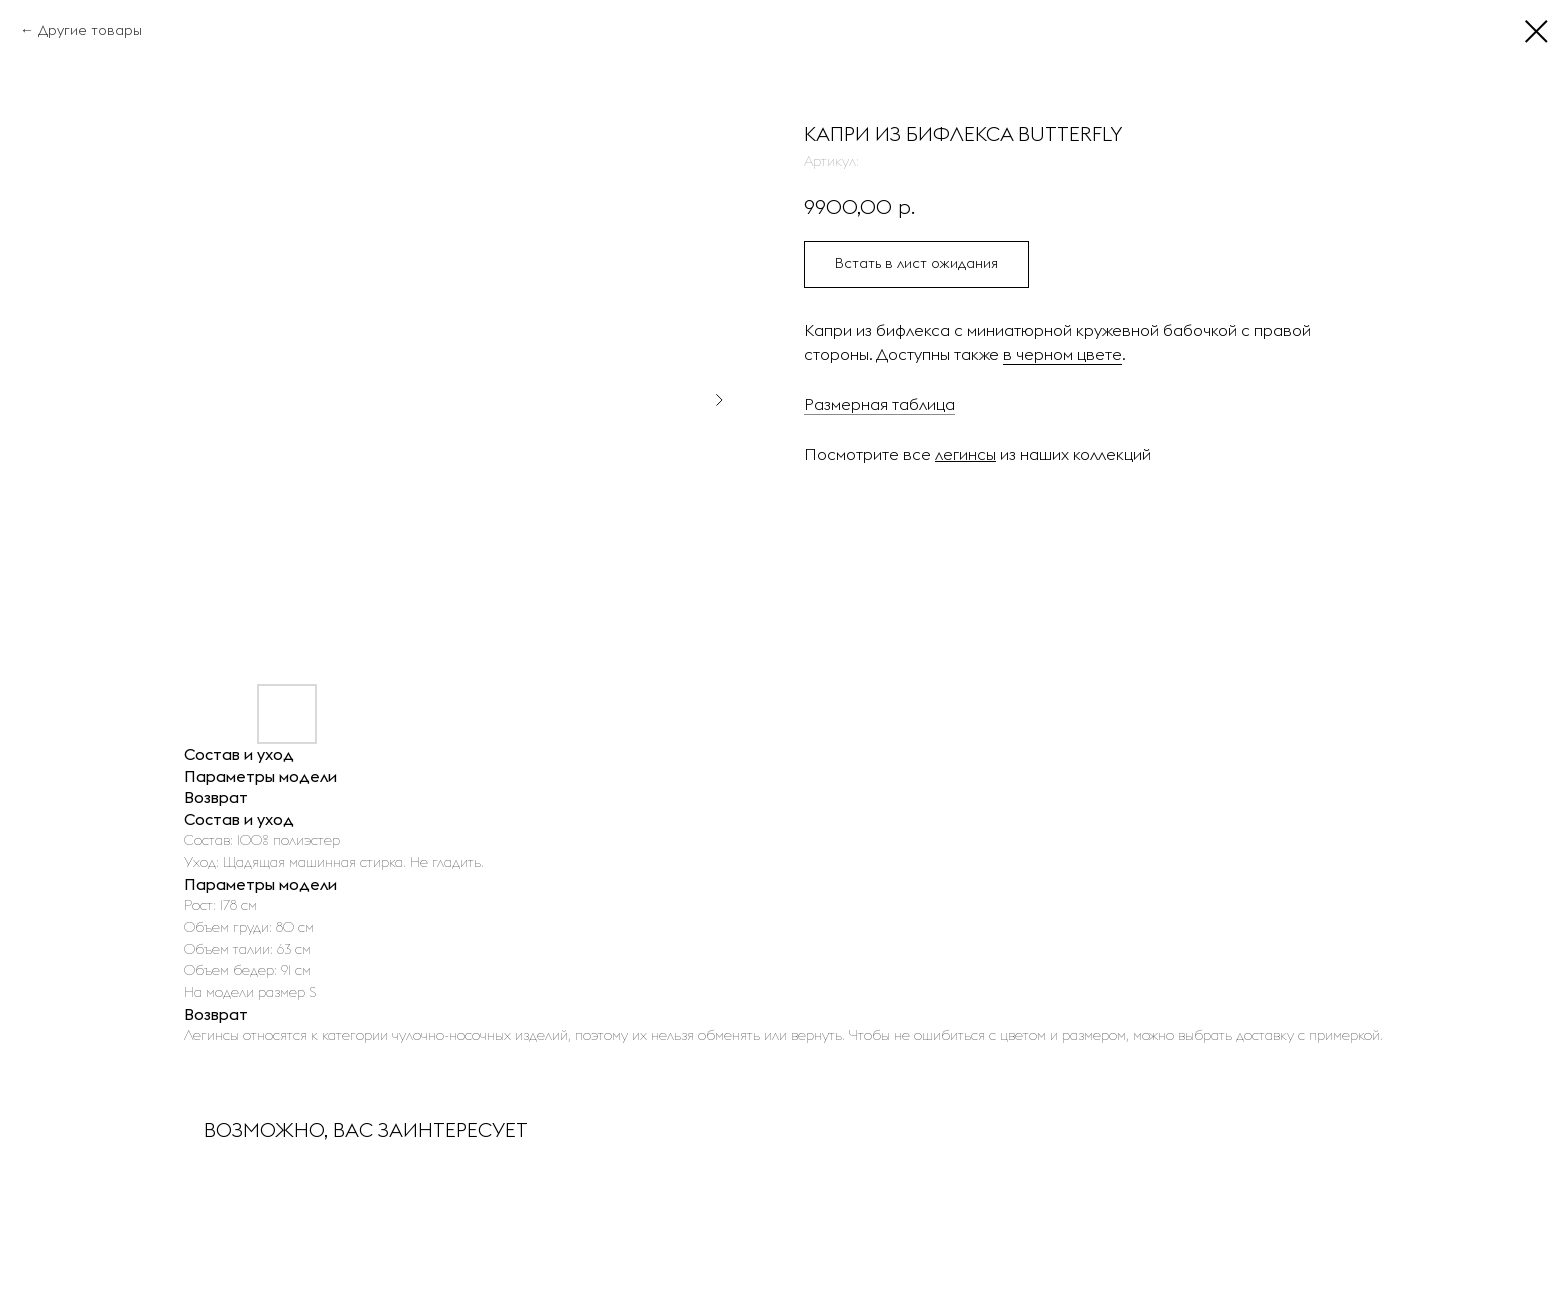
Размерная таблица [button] (879, 404)
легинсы (965, 454)
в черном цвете (1062, 354)
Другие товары (90, 30)
